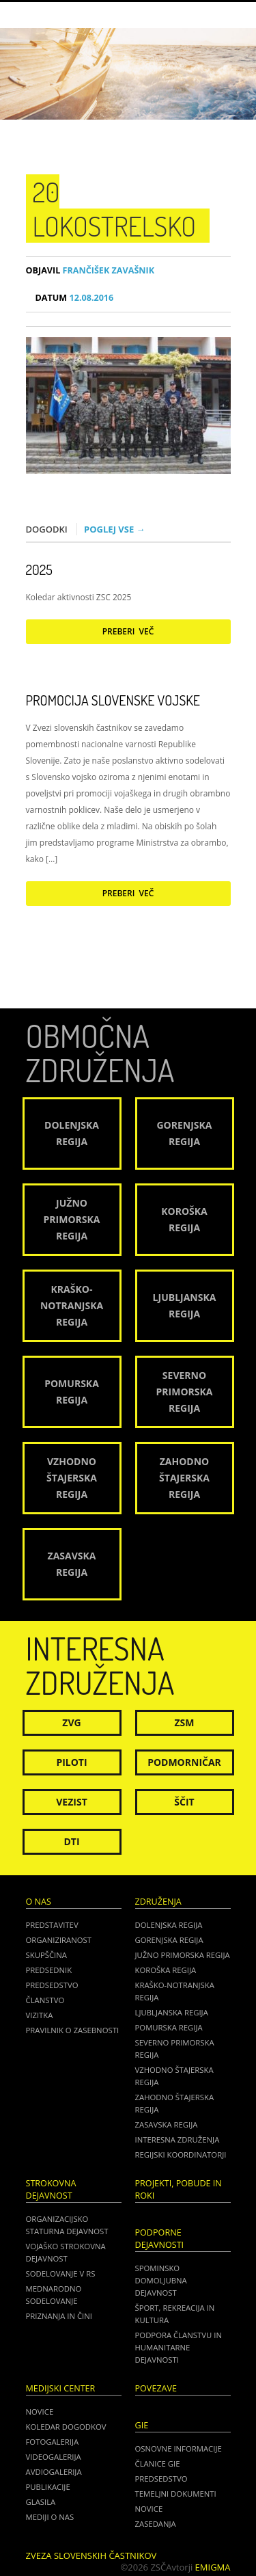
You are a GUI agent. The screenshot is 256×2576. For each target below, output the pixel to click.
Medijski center (61, 2388)
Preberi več (128, 631)
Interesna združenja (177, 2139)
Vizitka (39, 2015)
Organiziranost (59, 1940)
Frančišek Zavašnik (90, 270)
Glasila (41, 2502)
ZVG (71, 1722)
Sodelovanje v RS (61, 2273)
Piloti (71, 1762)
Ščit (184, 1801)
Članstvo (45, 2000)
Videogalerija (53, 2457)
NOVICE (149, 2509)
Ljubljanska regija (171, 2012)
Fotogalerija (52, 2442)
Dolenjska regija (169, 1925)
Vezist (71, 1801)
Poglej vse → (114, 529)
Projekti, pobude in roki (178, 2189)
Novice (40, 2411)
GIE (142, 2425)
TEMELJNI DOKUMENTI (175, 2493)
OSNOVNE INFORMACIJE (178, 2448)
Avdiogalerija (54, 2472)
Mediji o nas (50, 2517)
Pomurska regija (169, 2027)
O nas (38, 1901)
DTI (71, 1841)
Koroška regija (166, 1970)
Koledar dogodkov (66, 2426)
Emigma (213, 2567)
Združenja (158, 1901)
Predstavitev (52, 1925)
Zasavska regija (166, 2124)
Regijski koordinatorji (181, 2154)
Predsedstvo (52, 1985)
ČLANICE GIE (157, 2463)
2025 (39, 569)
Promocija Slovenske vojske (113, 700)
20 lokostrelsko (115, 208)
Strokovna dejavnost (51, 2189)
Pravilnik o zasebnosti (72, 2030)
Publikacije (48, 2487)
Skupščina (46, 1955)
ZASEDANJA (155, 2524)
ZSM (184, 1722)
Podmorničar (184, 1762)
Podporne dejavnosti (159, 2239)
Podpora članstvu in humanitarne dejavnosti (178, 2347)
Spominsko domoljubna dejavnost (161, 2280)
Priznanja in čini (59, 2316)
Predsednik (49, 1970)
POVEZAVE (156, 2388)
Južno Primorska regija (182, 1955)
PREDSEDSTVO (161, 2478)
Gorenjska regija (169, 1940)
